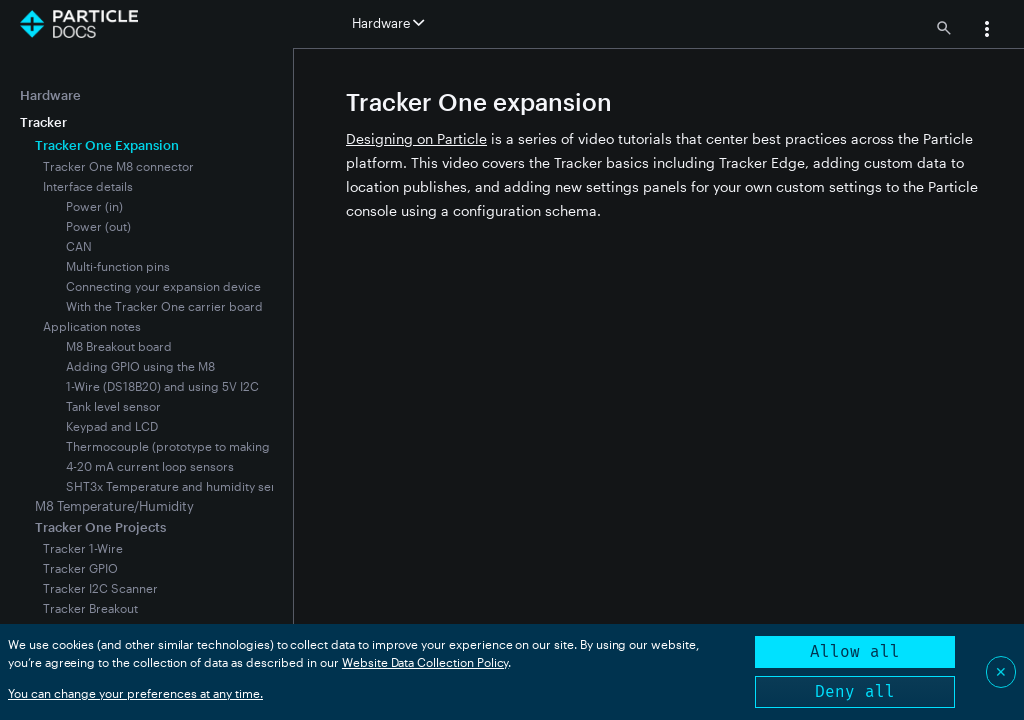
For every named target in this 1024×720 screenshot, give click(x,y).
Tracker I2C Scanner (100, 588)
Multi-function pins (118, 266)
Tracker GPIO (80, 568)
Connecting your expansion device (163, 286)
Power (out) (98, 226)
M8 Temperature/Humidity (114, 506)
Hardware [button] (388, 23)
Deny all (855, 691)
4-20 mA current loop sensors (150, 466)
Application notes (92, 326)
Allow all (855, 651)
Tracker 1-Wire (83, 548)
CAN (79, 246)
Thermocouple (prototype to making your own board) (216, 446)
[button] (987, 31)
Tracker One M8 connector (118, 166)
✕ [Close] (1001, 671)
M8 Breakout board (119, 346)
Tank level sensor (113, 406)
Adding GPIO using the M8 (140, 366)
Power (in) (94, 206)
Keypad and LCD (112, 426)
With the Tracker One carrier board (164, 306)
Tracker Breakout (90, 608)
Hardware (50, 95)
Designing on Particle (416, 138)
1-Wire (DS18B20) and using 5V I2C (162, 386)
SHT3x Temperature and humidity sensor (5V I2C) (205, 486)
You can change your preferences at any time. (135, 693)
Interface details (88, 186)
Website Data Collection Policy (425, 662)
